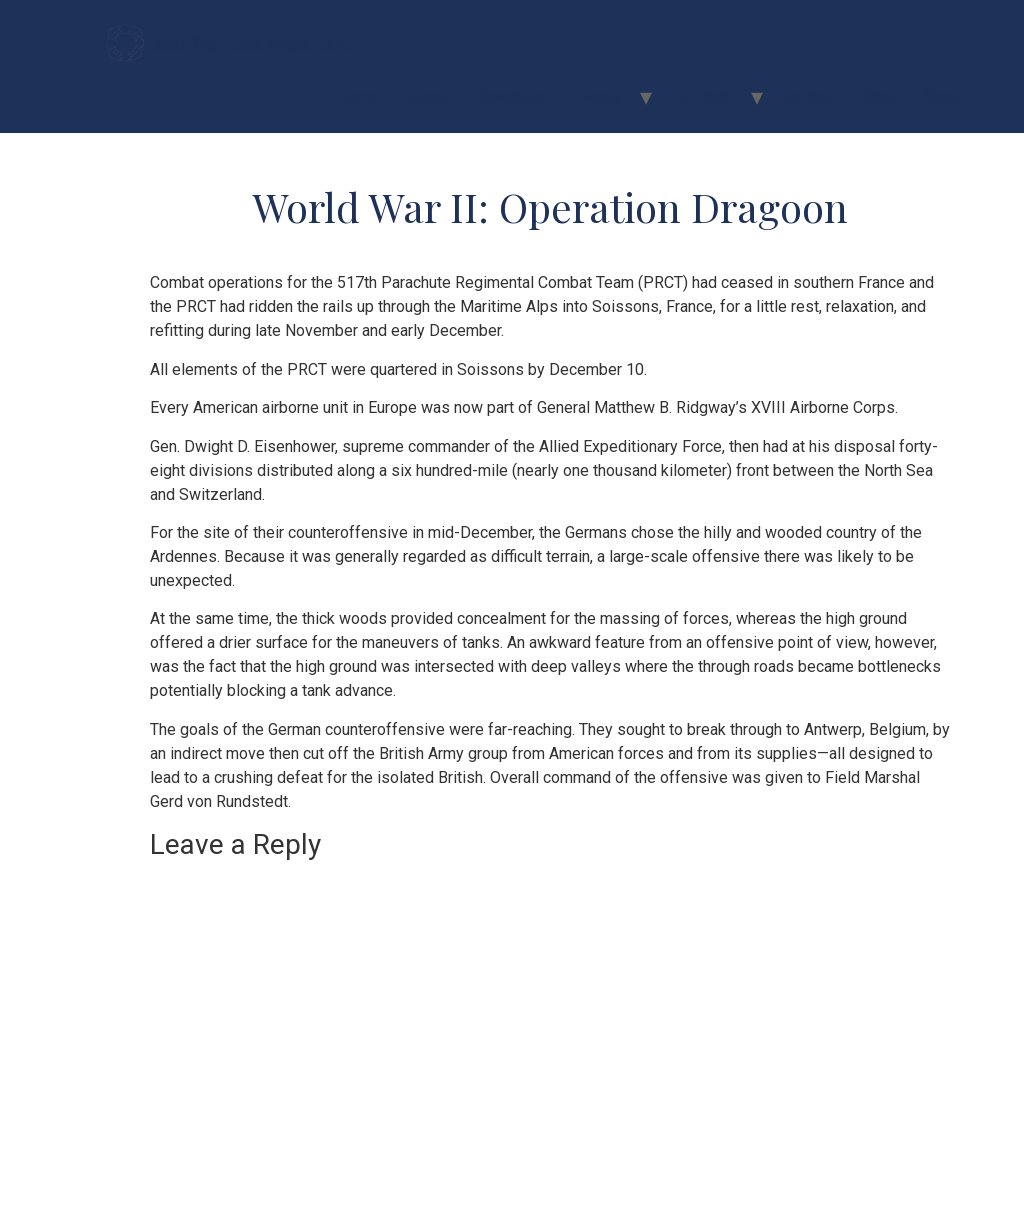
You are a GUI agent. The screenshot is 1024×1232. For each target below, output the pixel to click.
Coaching (512, 96)
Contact (804, 96)
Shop (941, 96)
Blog (877, 96)
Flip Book (700, 96)
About (429, 96)
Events (598, 96)
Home (358, 96)
